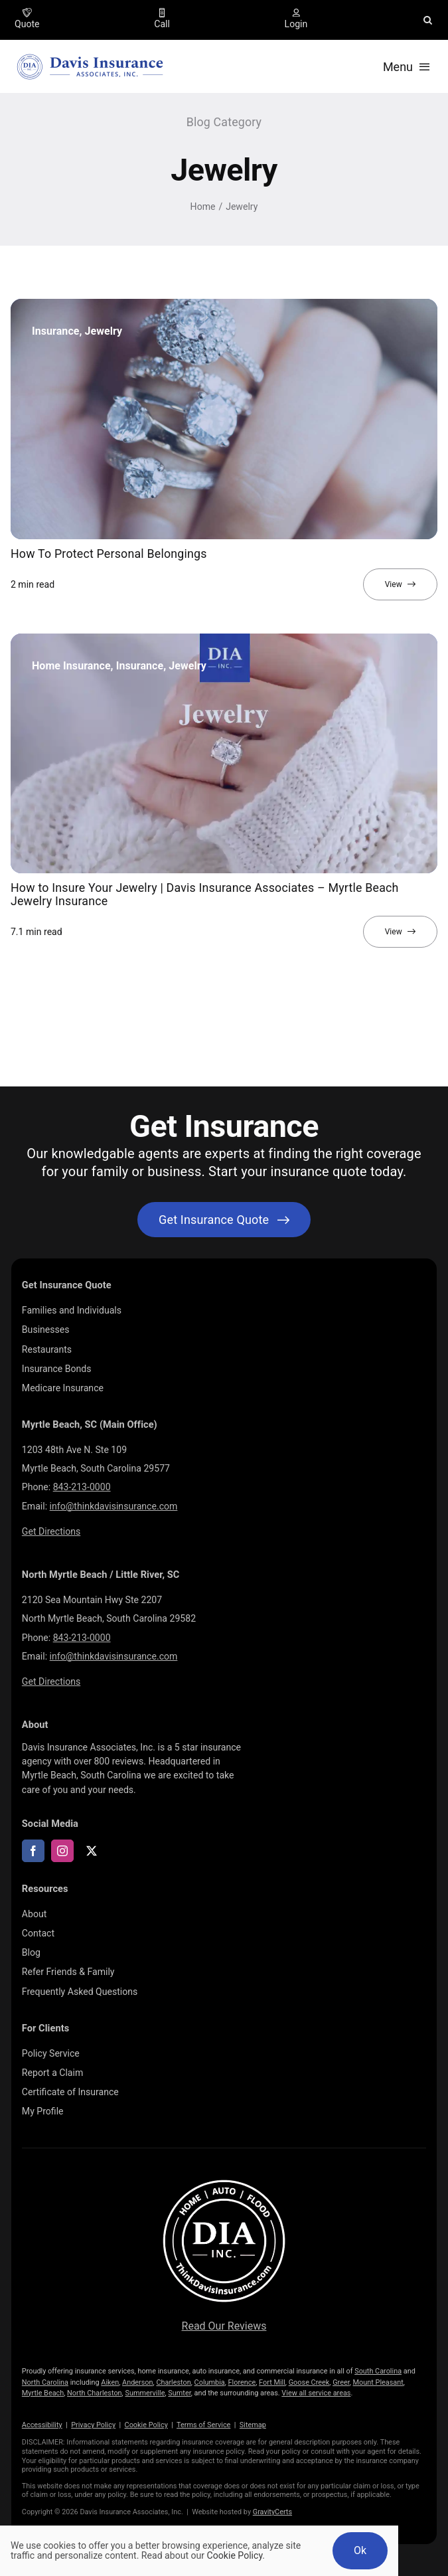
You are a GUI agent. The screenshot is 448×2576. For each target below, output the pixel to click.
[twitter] (91, 1851)
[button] (428, 20)
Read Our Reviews (224, 2326)
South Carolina (378, 2371)
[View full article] (400, 584)
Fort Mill (272, 2382)
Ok (360, 2550)
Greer (341, 2382)
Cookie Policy (146, 2425)
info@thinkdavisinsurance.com (114, 1506)
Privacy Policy (93, 2425)
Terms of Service (203, 2425)
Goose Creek (309, 2382)
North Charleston (94, 2393)
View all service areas (315, 2393)
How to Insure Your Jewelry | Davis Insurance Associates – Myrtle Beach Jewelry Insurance (205, 894)
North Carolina (45, 2382)
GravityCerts (272, 2512)
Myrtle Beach (43, 2393)
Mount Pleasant (378, 2382)
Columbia (209, 2382)
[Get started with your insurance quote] (224, 1219)
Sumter (179, 2393)
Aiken (110, 2382)
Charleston (173, 2382)
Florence (242, 2382)
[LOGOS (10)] (224, 2180)
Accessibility (42, 2425)
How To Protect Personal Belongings (109, 553)
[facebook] (33, 1851)
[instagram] (62, 1851)
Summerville (145, 2393)
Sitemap (253, 2425)
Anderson (137, 2382)
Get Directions (51, 1531)
